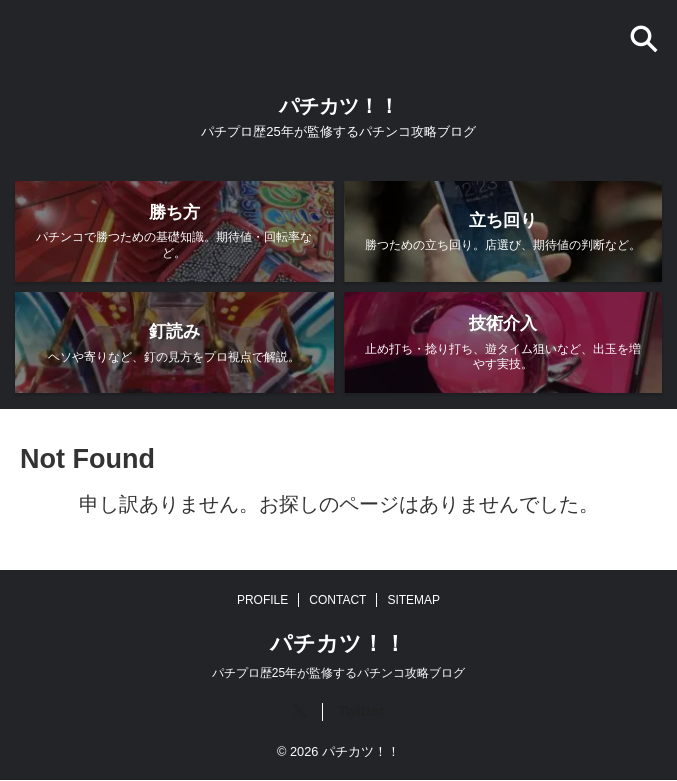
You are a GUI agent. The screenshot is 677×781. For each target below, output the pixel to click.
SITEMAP (413, 601)
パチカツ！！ (339, 106)
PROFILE (262, 601)
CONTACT (337, 601)
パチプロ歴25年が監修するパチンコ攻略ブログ (338, 674)
